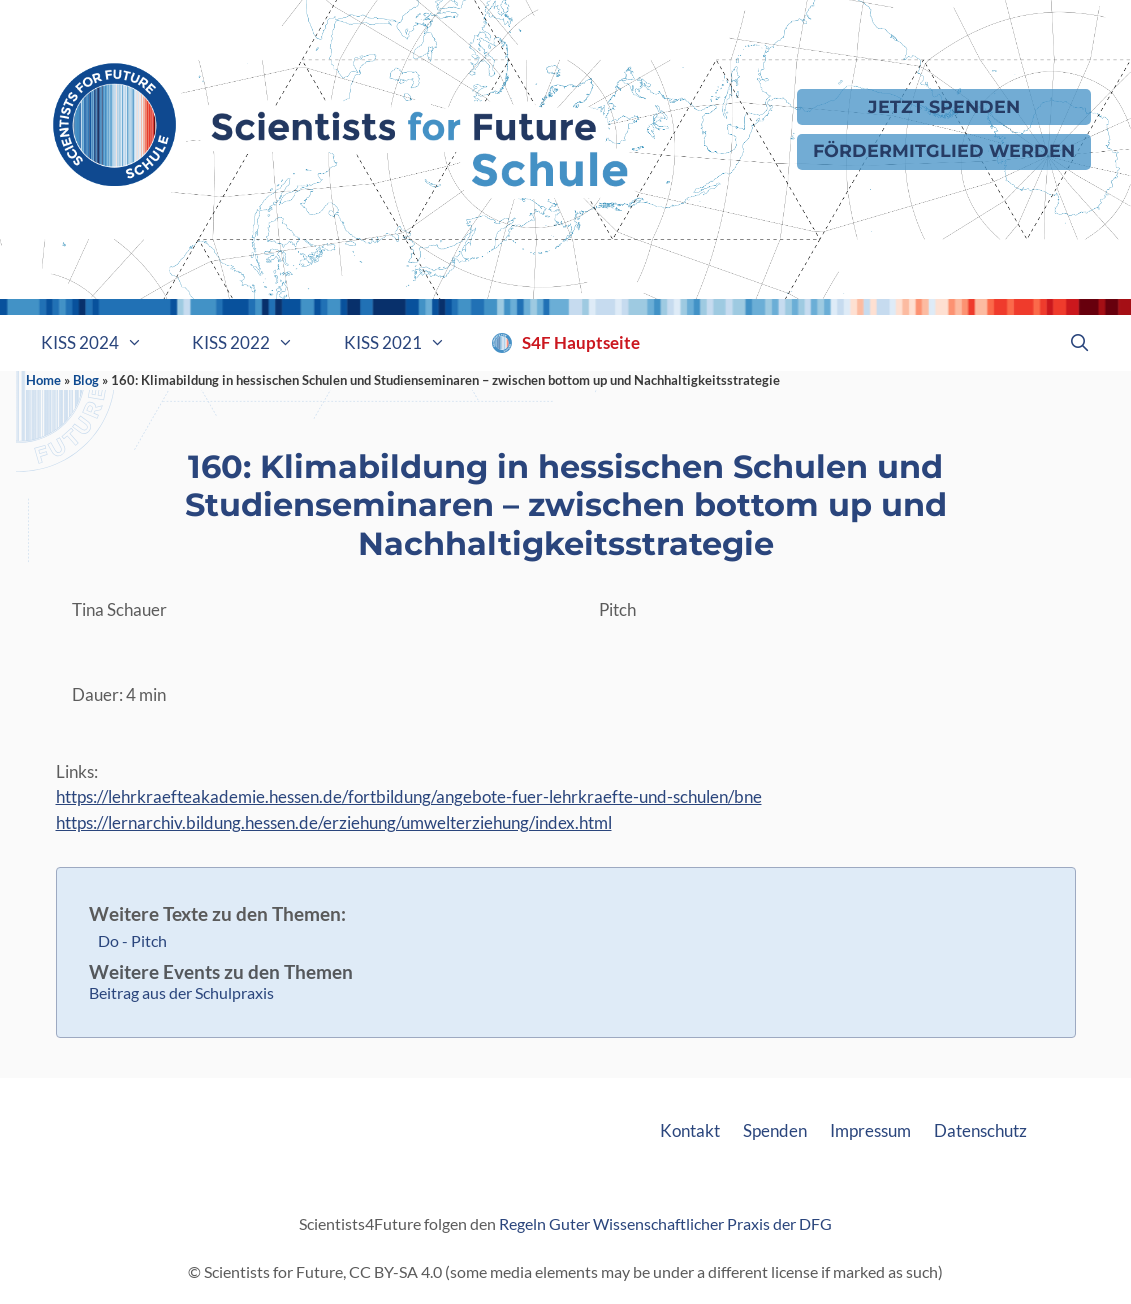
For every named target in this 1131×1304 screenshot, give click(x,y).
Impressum (870, 1130)
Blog (86, 380)
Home (43, 380)
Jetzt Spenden (944, 106)
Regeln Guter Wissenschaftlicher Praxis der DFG (665, 1223)
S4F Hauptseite (581, 342)
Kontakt (690, 1130)
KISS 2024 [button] (104, 343)
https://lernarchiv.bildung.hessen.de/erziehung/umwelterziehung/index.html (334, 822)
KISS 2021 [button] (407, 343)
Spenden (775, 1130)
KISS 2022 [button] (255, 343)
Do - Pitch (132, 940)
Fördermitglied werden (944, 150)
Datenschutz (980, 1130)
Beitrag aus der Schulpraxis (181, 992)
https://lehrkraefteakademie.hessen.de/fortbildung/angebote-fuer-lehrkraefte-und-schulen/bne (409, 796)
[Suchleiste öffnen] (1080, 343)
